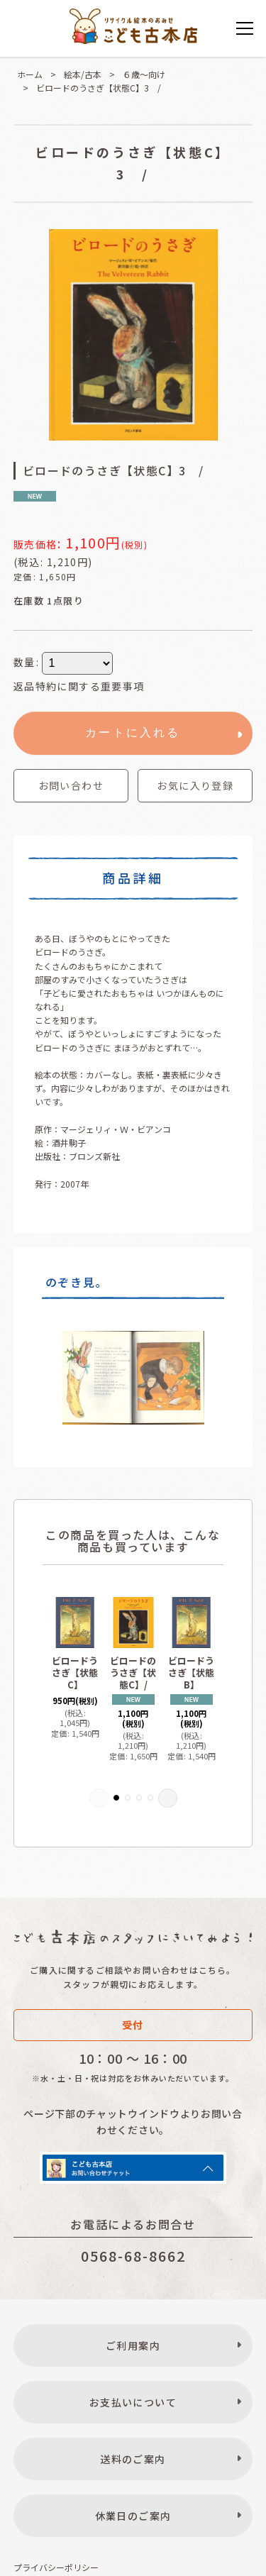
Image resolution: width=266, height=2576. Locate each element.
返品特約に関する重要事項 (79, 686)
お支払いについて (133, 2402)
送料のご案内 (132, 2459)
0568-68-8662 (133, 2255)
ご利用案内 (133, 2345)
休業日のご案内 (133, 2516)
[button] (195, 785)
